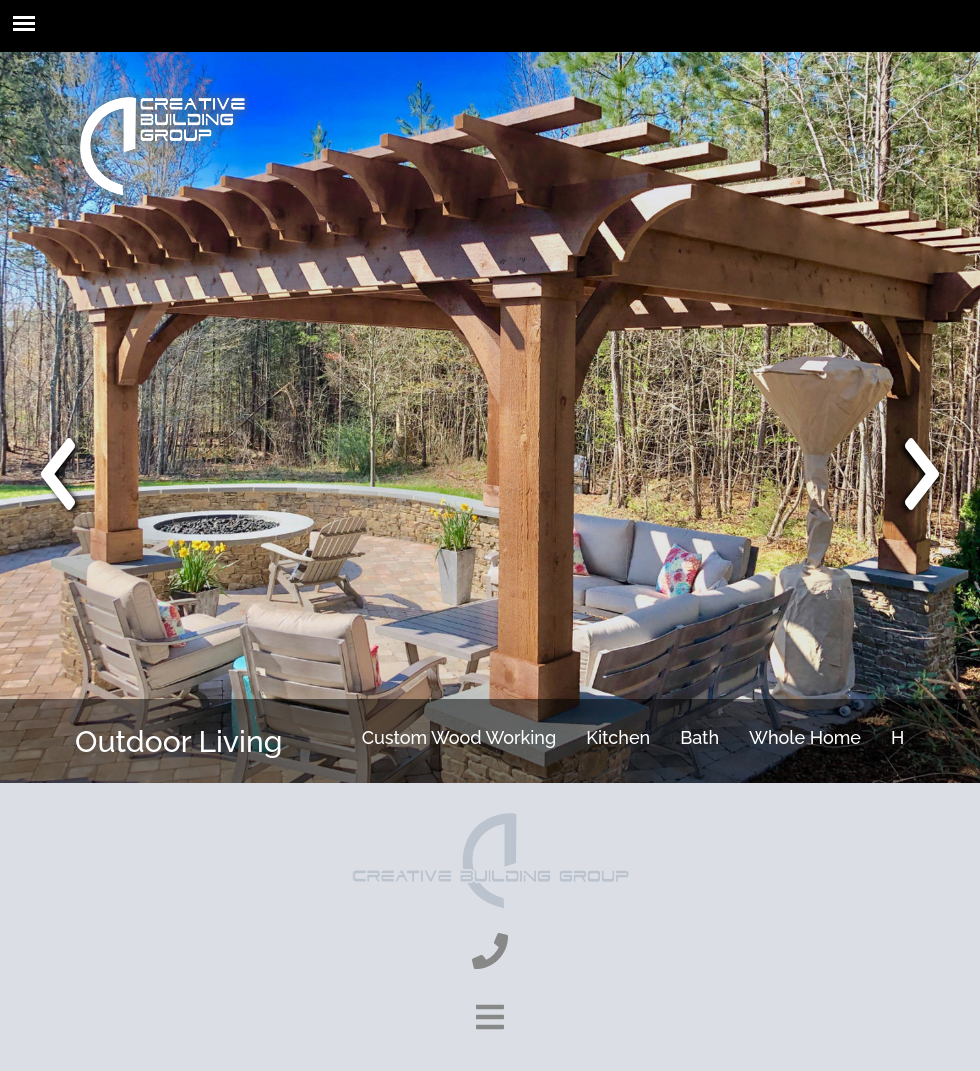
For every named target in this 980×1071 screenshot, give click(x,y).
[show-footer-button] (490, 1017)
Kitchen (618, 737)
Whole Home (805, 737)
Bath (699, 737)
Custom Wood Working (459, 737)
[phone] (490, 951)
